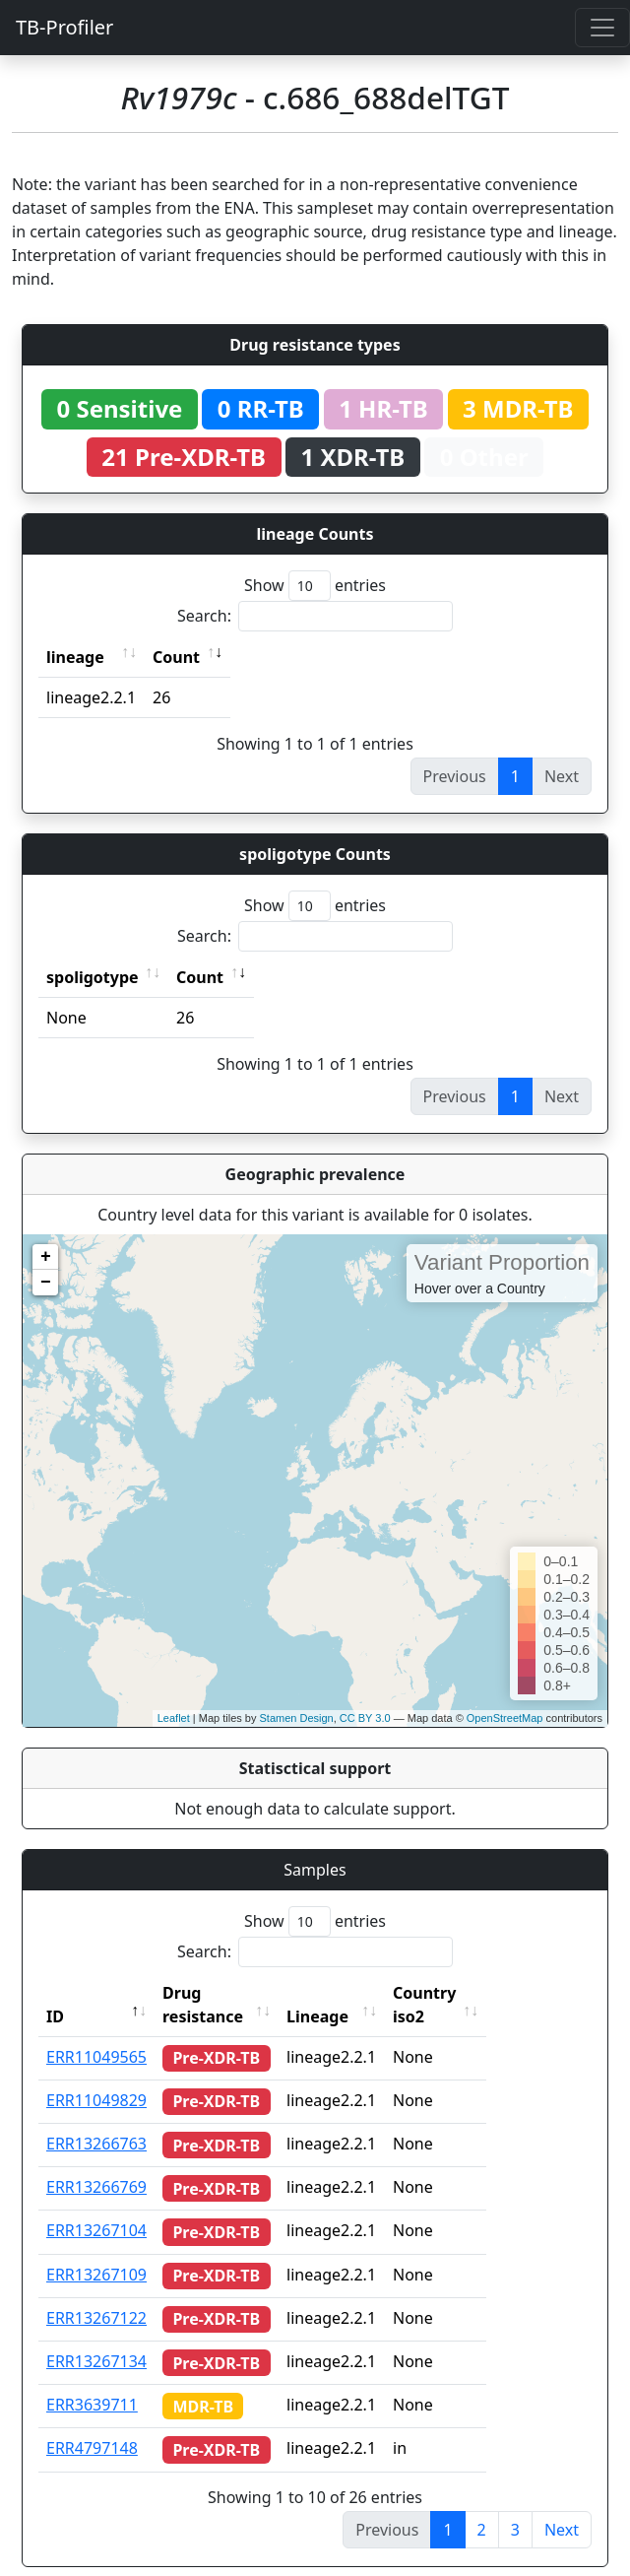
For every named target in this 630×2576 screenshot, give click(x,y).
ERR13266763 (96, 2120)
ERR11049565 (96, 2033)
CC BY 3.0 (365, 1718)
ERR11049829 (96, 2076)
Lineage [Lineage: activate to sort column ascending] (355, 1993)
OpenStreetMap (505, 1718)
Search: (315, 616)
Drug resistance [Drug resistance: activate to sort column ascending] (224, 1993)
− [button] (45, 1282)
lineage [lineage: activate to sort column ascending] (75, 657)
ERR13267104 (96, 2206)
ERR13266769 (96, 2163)
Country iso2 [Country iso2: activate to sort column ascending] (479, 1993)
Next (561, 2506)
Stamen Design (296, 1718)
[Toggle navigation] (602, 27)
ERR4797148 (92, 2424)
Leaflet (174, 1718)
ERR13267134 (96, 2337)
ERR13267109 (96, 2251)
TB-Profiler (64, 27)
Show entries (315, 585)
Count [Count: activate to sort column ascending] (176, 657)
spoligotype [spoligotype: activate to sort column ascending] (92, 977)
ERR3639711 (92, 2381)
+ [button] (45, 1257)
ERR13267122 (96, 2294)
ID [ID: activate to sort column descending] (55, 1993)
